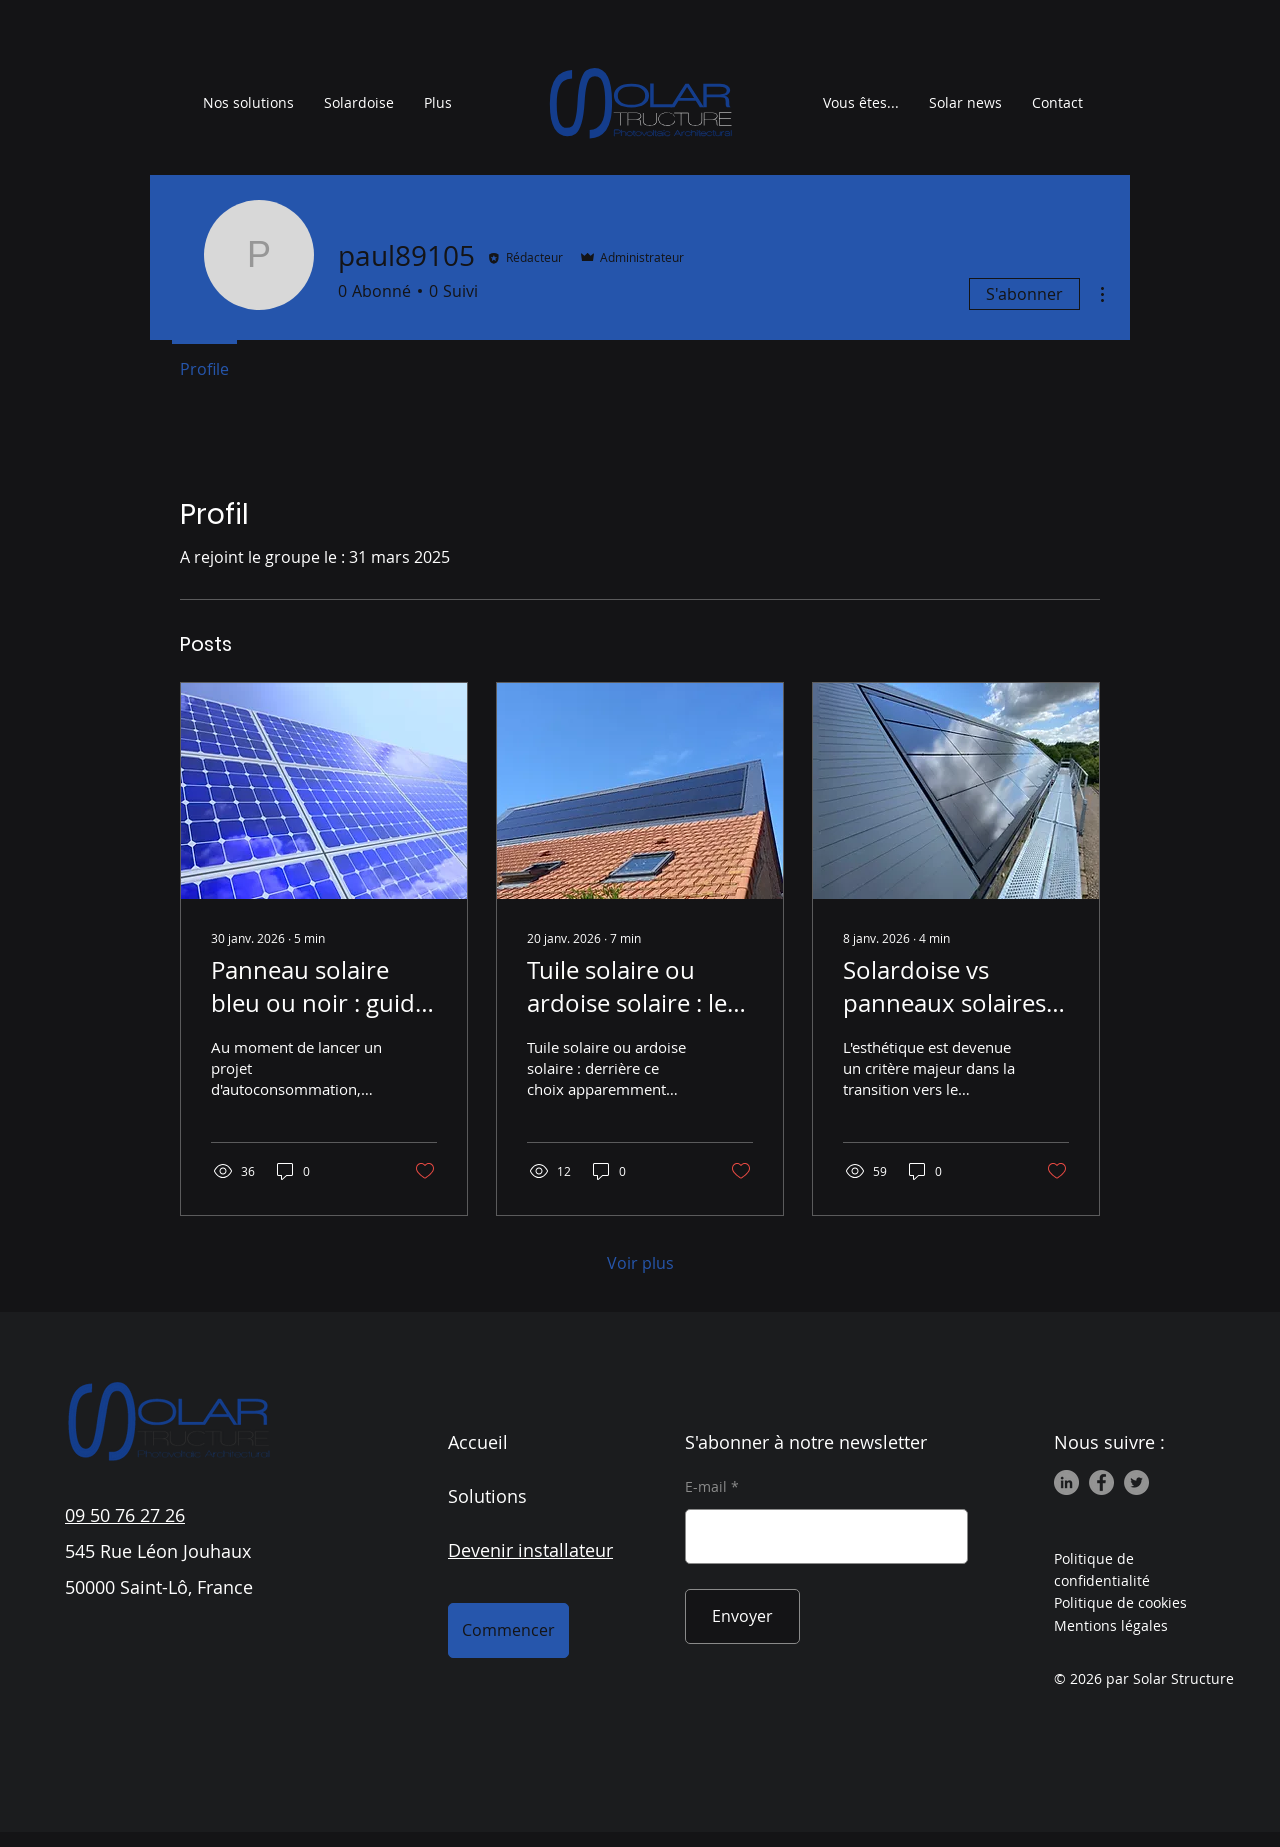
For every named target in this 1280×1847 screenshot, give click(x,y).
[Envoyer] (742, 1616)
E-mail (706, 1487)
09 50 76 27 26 (125, 1515)
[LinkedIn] (1066, 1482)
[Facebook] (1101, 1482)
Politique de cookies (1120, 1602)
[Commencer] (508, 1630)
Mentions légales (1111, 1625)
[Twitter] (1136, 1482)
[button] (861, 102)
